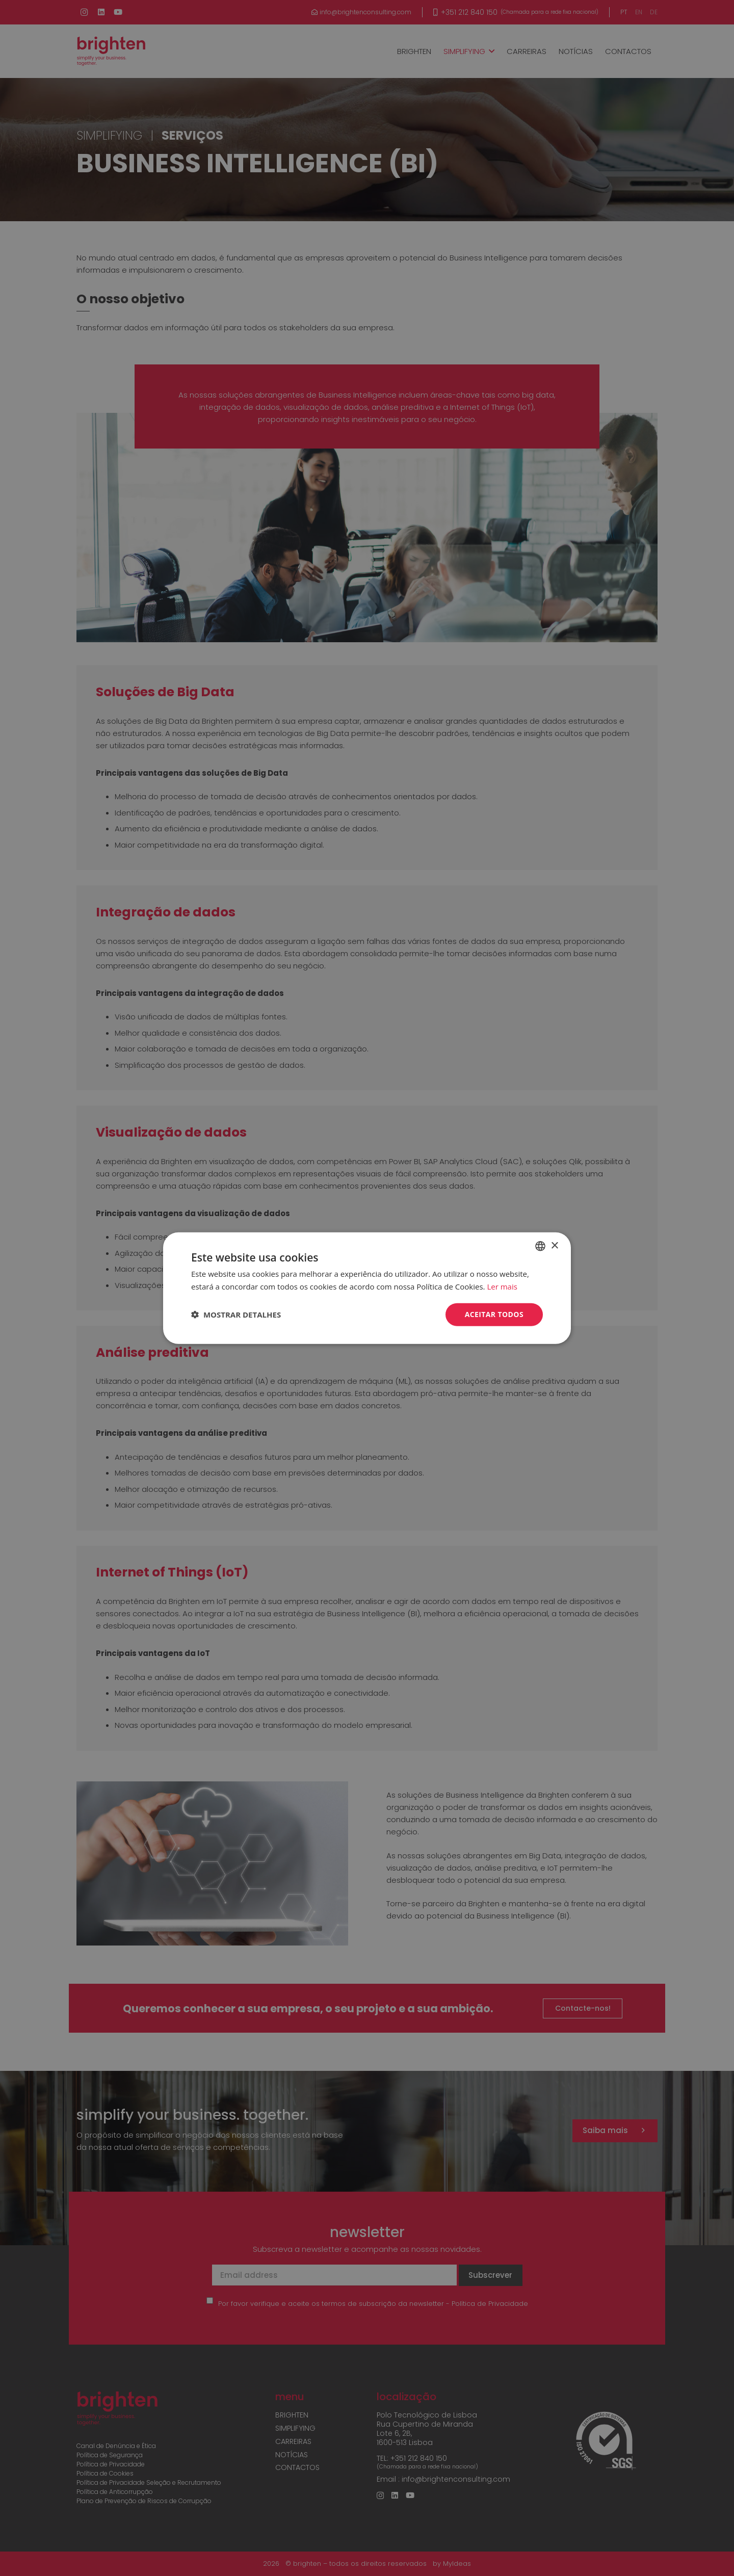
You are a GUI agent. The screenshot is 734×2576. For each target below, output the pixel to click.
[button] (236, 1314)
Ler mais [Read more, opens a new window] (502, 1286)
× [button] (554, 1245)
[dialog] (367, 1288)
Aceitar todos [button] (494, 1314)
